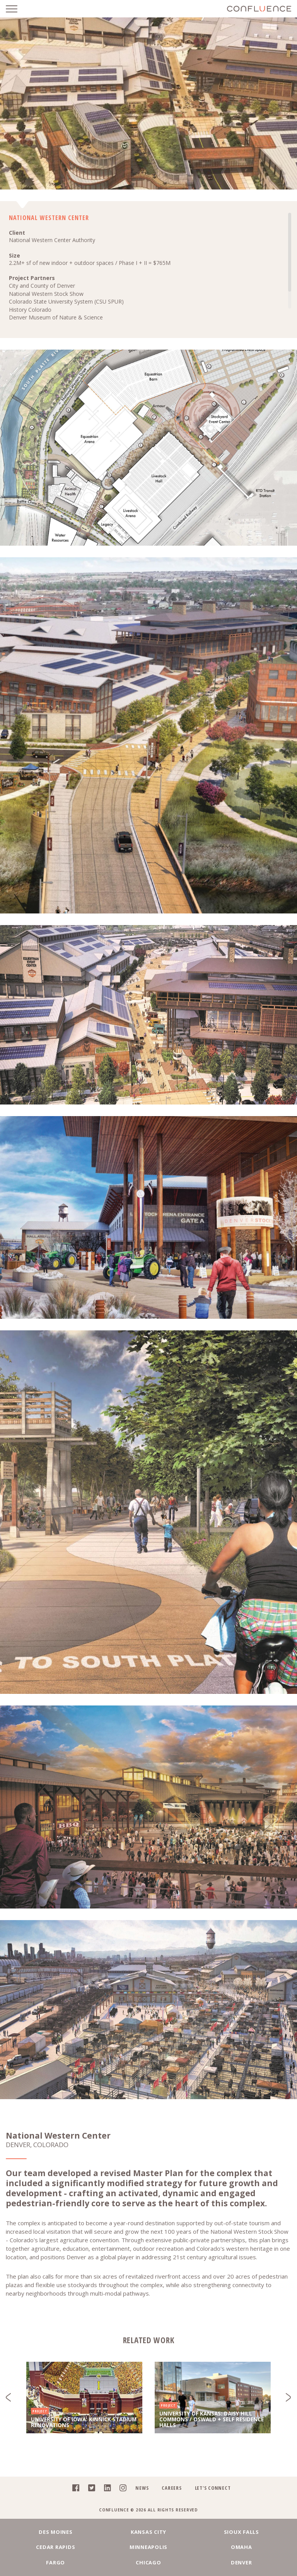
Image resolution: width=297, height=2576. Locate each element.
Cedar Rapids (55, 2547)
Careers (171, 2487)
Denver (241, 2562)
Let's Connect (213, 2487)
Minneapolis (148, 2547)
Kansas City (148, 2531)
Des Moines (56, 2531)
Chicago (148, 2562)
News (141, 2487)
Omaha (241, 2547)
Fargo (55, 2562)
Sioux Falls (241, 2531)
